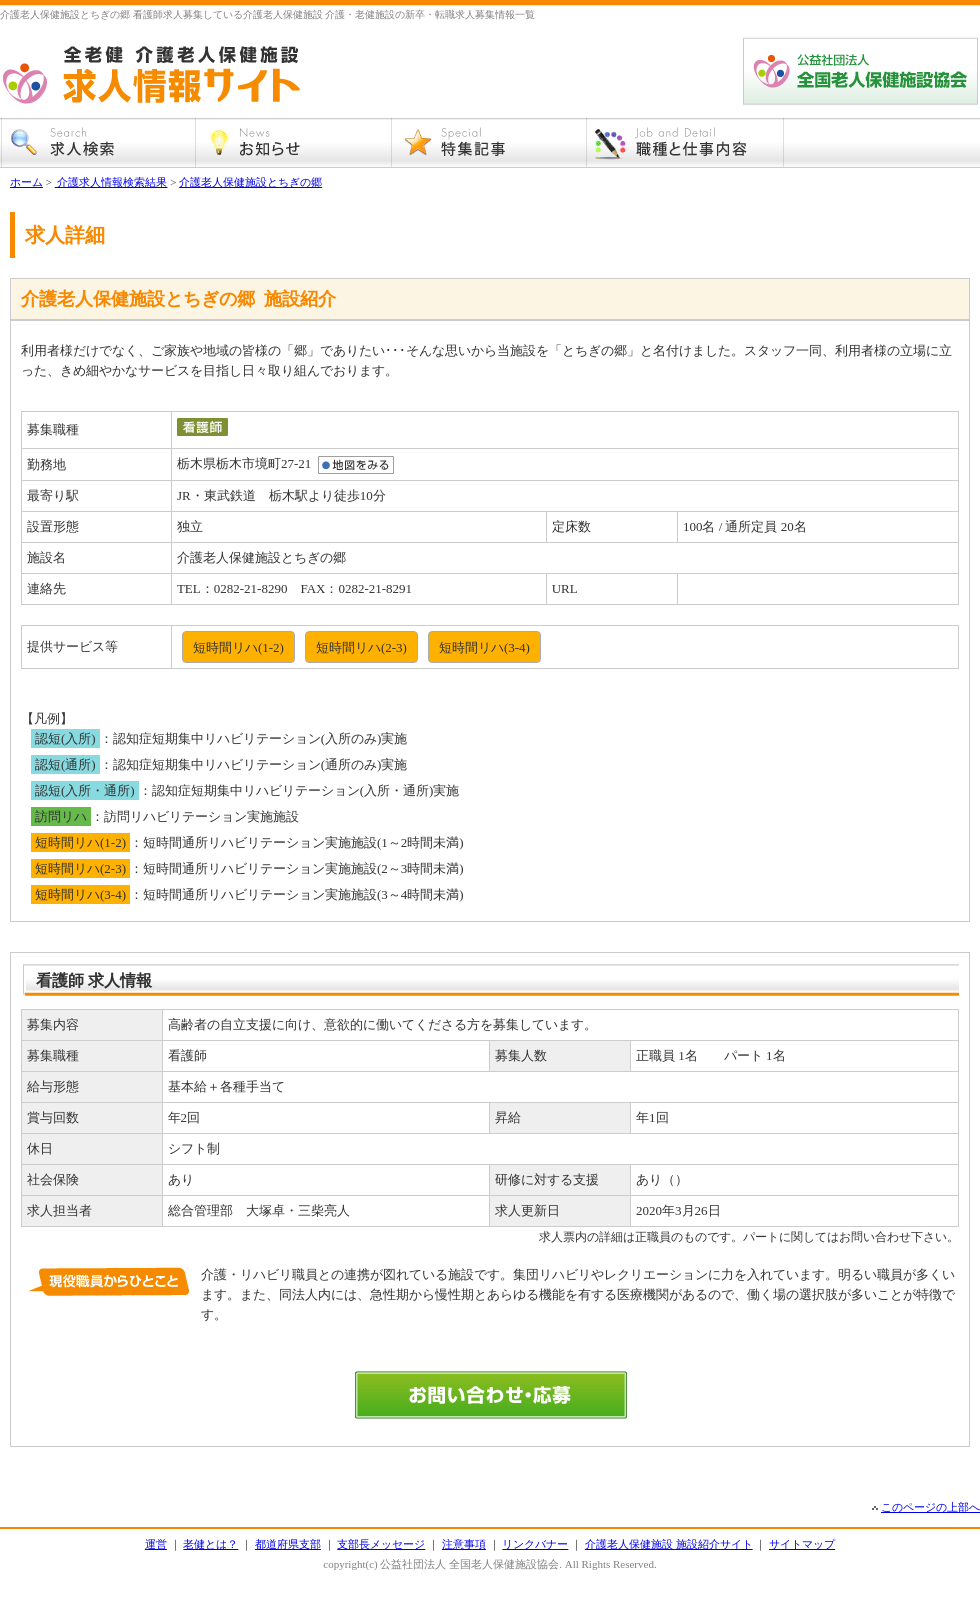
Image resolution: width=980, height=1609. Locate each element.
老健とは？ (210, 1544)
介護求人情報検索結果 (111, 182)
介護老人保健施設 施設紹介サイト (669, 1544)
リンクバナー (535, 1544)
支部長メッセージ (381, 1544)
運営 (156, 1544)
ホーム (26, 182)
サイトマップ (802, 1544)
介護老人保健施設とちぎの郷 (250, 182)
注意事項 (464, 1544)
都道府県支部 (288, 1544)
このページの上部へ (930, 1507)
